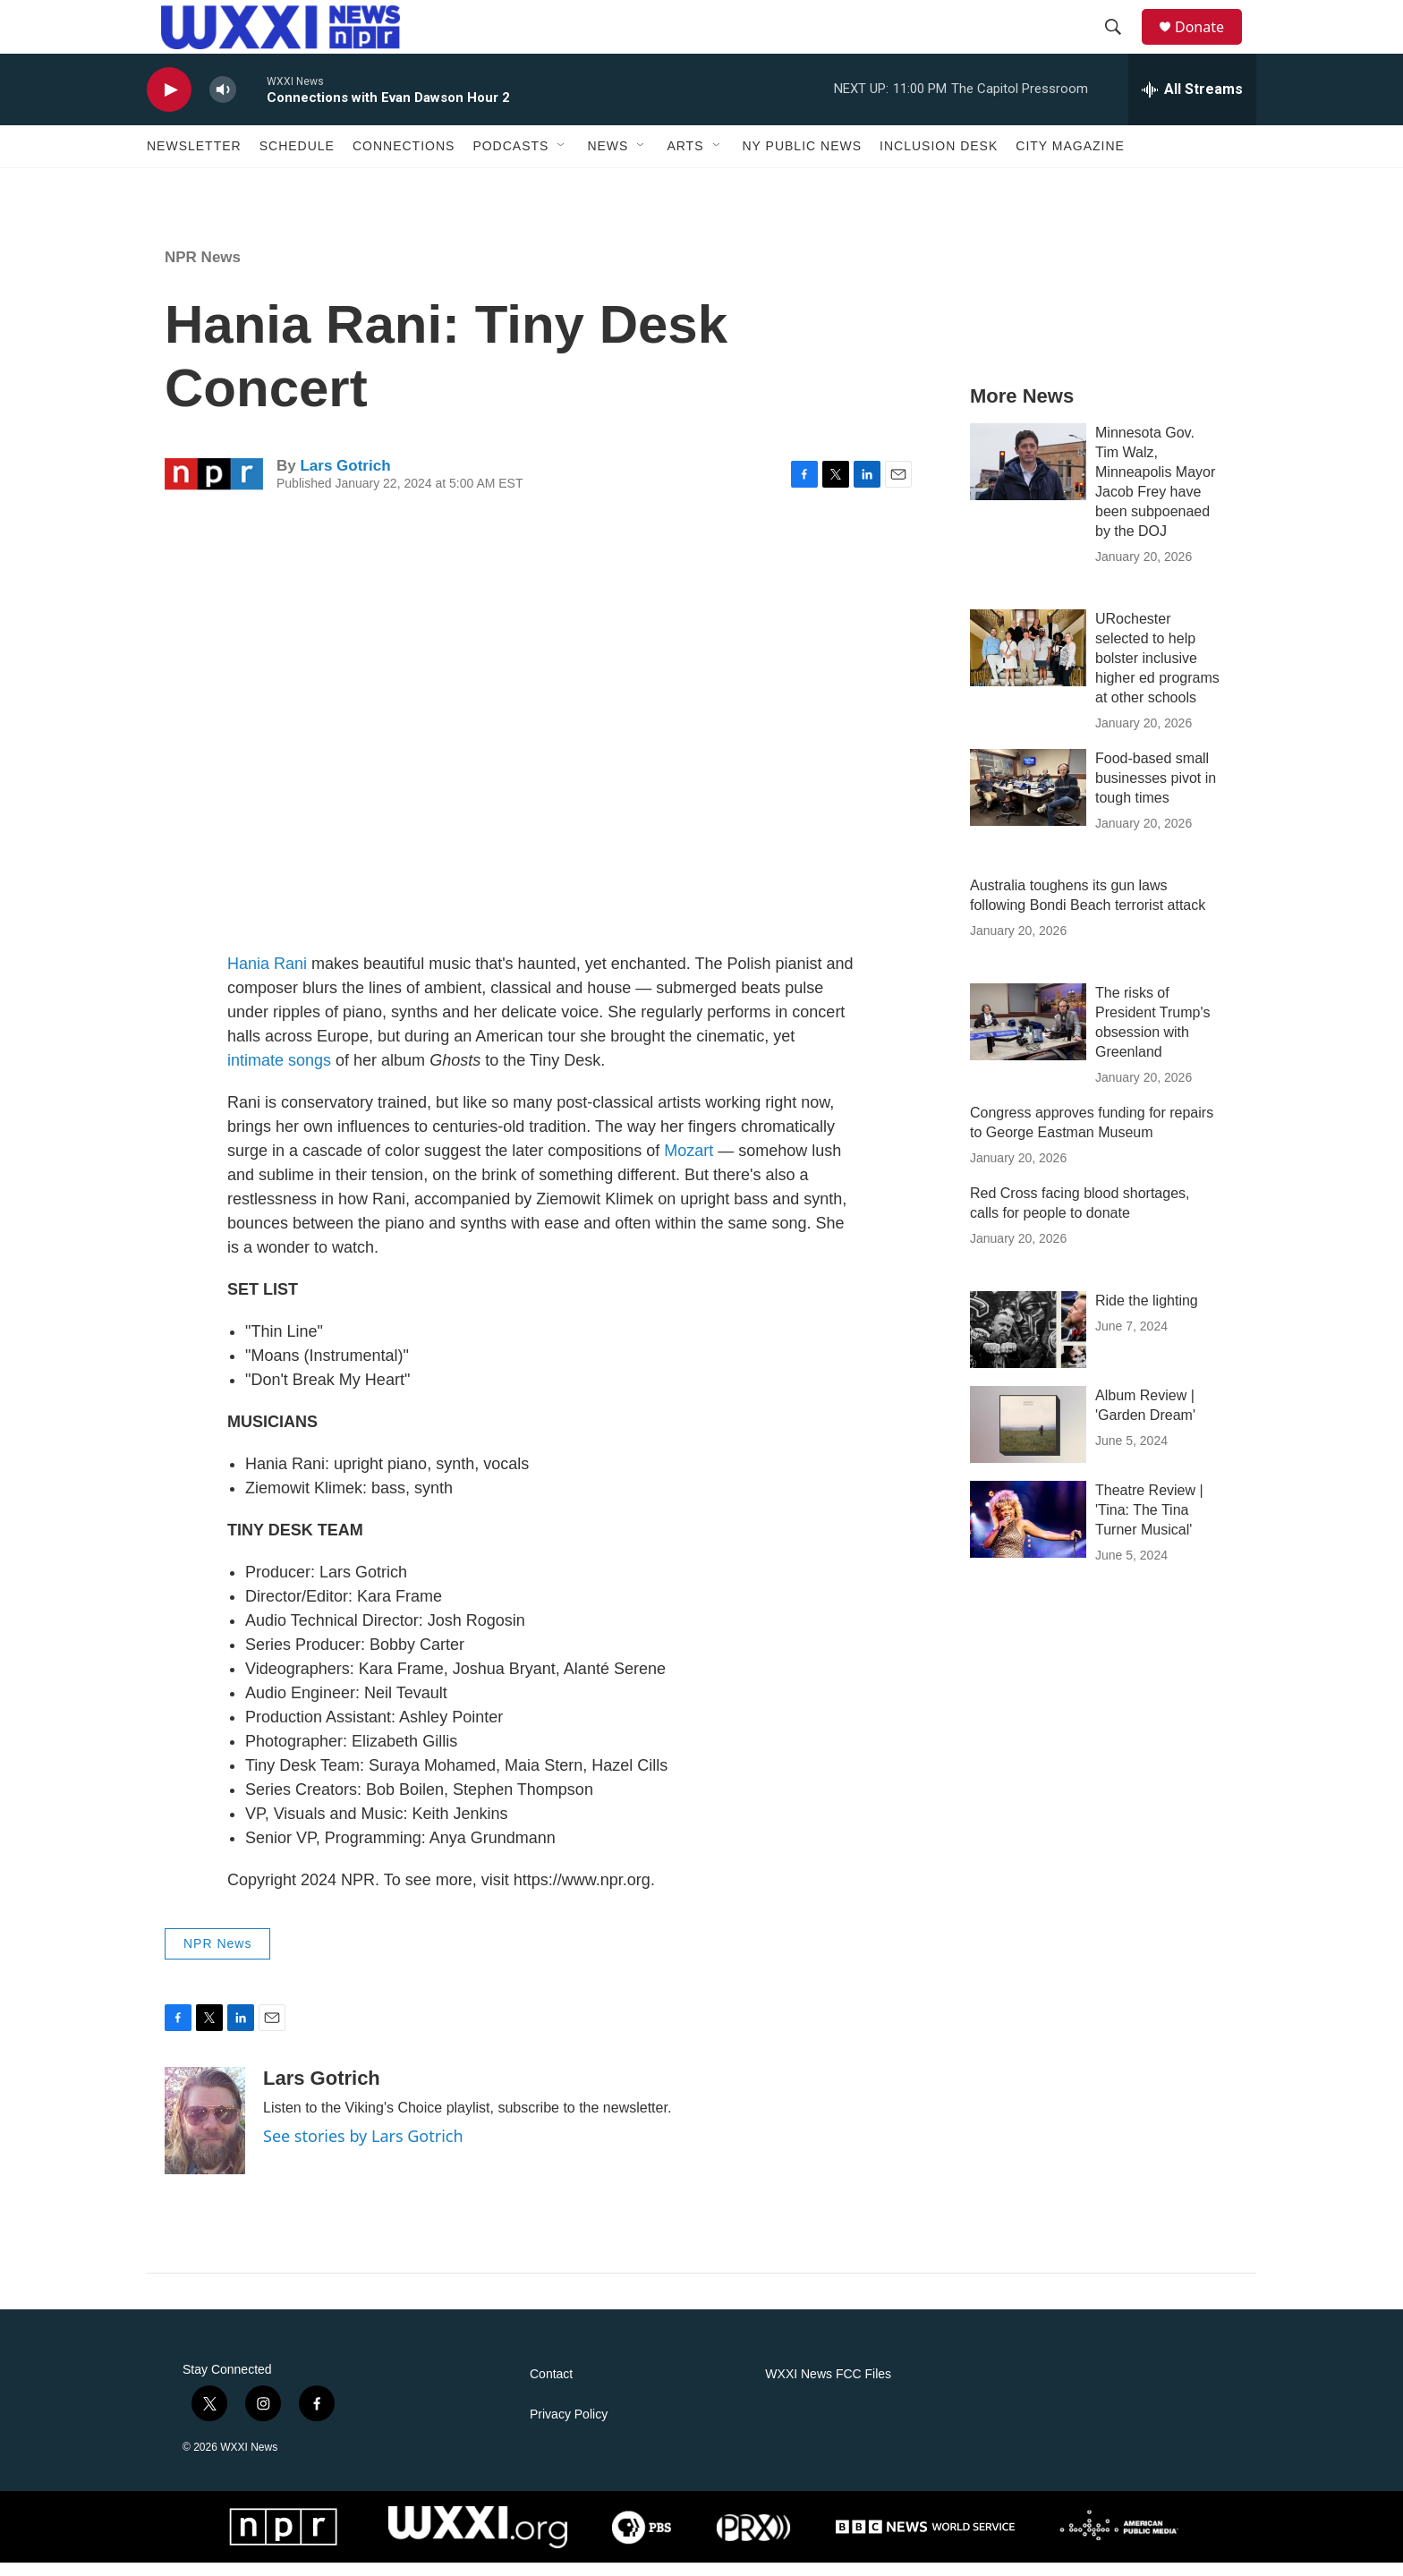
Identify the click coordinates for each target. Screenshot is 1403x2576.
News (607, 159)
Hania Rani (267, 977)
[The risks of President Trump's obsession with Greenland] (1028, 1035)
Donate (1210, 33)
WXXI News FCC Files (828, 2387)
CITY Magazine (1070, 159)
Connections (404, 159)
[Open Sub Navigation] (562, 159)
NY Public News (803, 159)
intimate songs (279, 1074)
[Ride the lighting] (1028, 1343)
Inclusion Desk (939, 159)
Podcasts (510, 159)
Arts (685, 159)
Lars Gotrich (345, 479)
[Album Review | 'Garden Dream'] (1028, 1437)
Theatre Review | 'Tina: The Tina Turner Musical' (1149, 1523)
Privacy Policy (569, 2428)
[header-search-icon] (1121, 34)
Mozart (688, 1164)
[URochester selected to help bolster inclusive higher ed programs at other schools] (1028, 661)
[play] (169, 103)
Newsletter (194, 159)
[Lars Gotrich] (205, 2134)
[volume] (223, 103)
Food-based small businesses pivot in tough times (1155, 791)
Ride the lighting (1146, 1314)
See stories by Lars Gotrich (363, 2149)
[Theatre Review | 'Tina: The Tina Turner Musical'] (1028, 1532)
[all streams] (1192, 103)
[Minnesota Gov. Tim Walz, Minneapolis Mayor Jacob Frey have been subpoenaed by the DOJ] (1028, 475)
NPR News (203, 270)
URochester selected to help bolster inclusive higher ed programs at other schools (1157, 671)
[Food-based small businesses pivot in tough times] (1028, 800)
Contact (551, 2387)
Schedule (297, 159)
